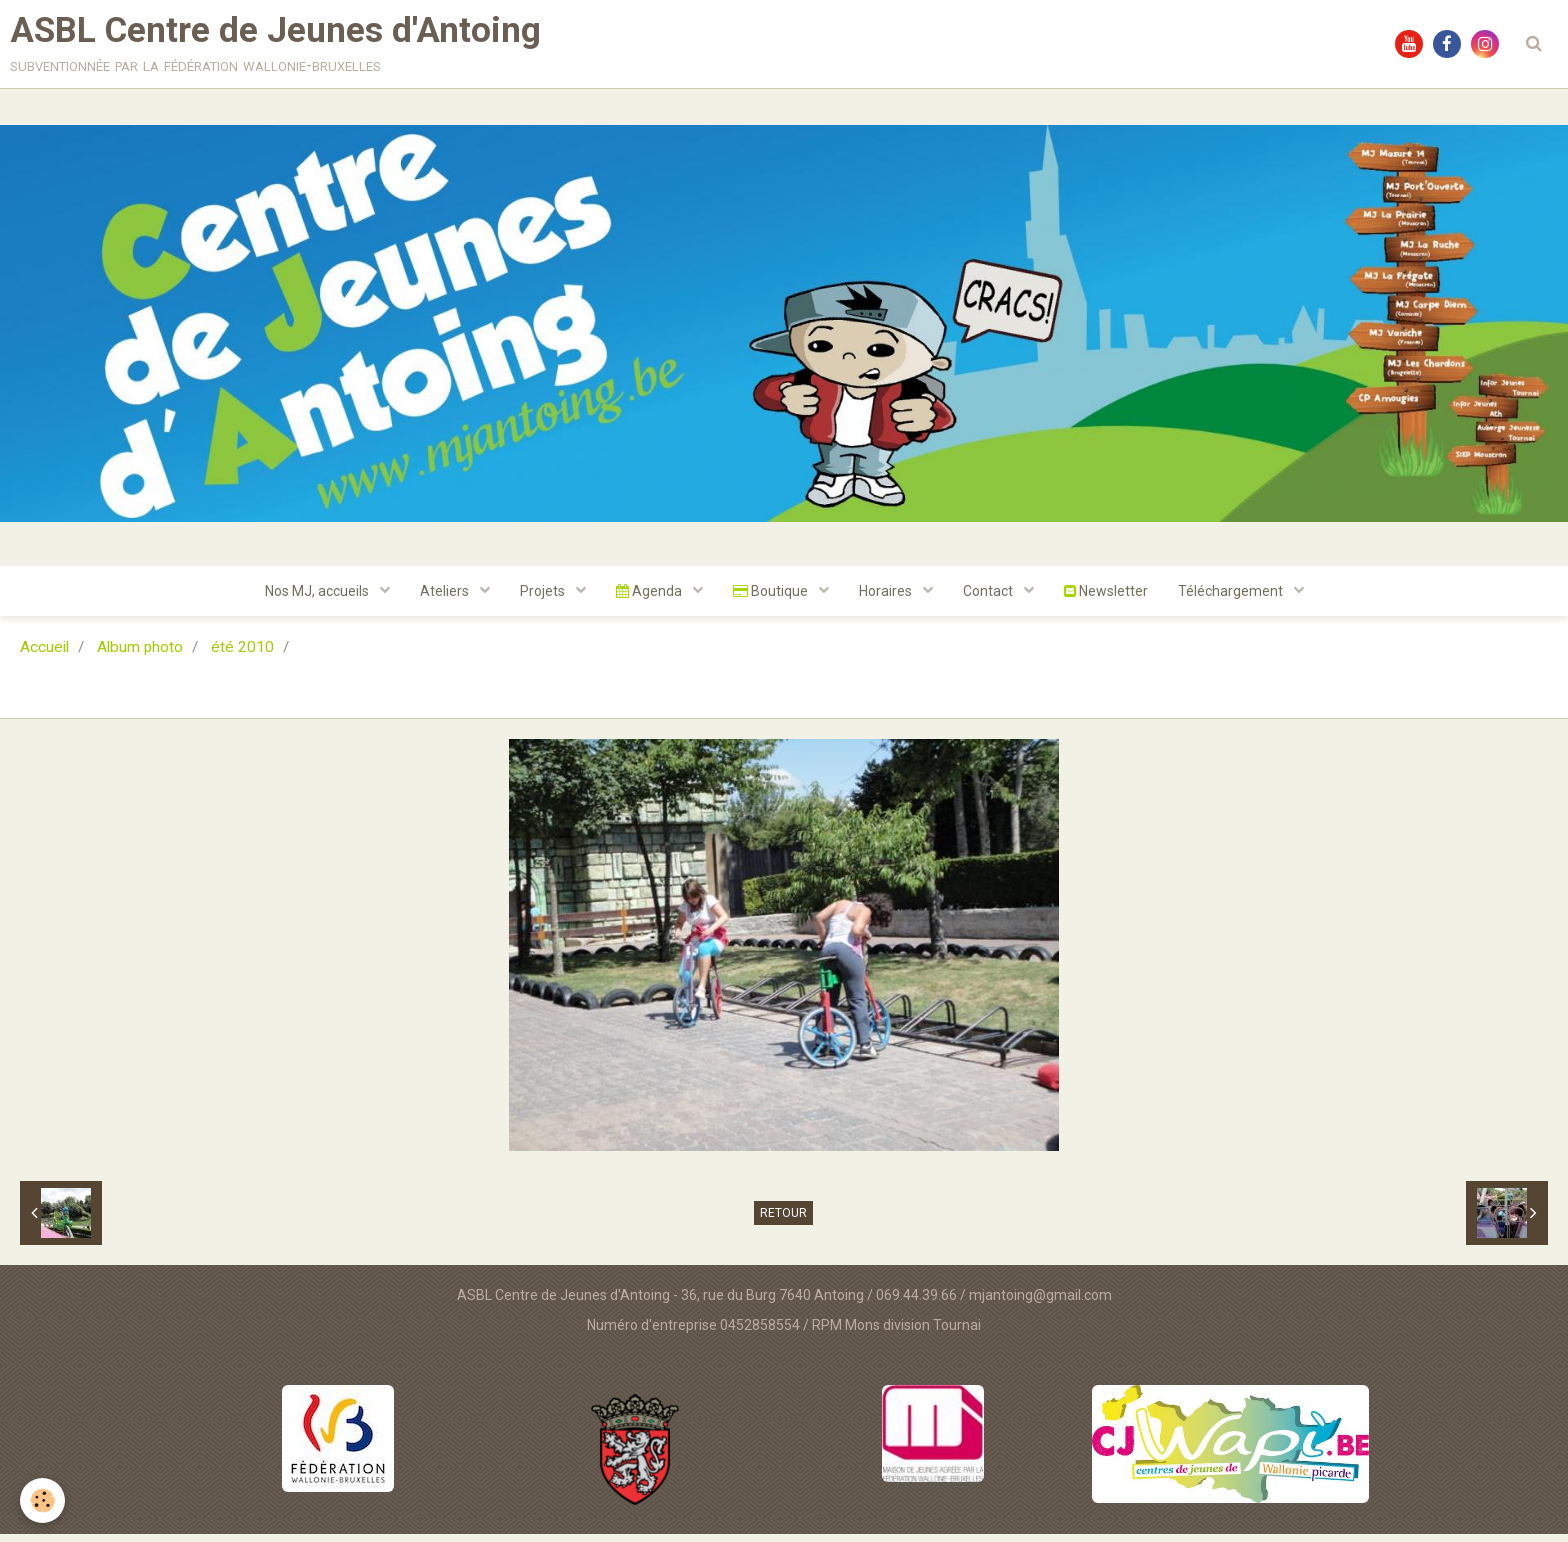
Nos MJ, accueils (318, 599)
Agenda (650, 599)
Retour (783, 1221)
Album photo (140, 655)
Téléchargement (1232, 599)
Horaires (887, 599)
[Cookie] (42, 1500)
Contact (989, 599)
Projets (544, 599)
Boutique (772, 599)
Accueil (44, 655)
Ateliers (446, 599)
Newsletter (1106, 599)
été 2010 (242, 655)
